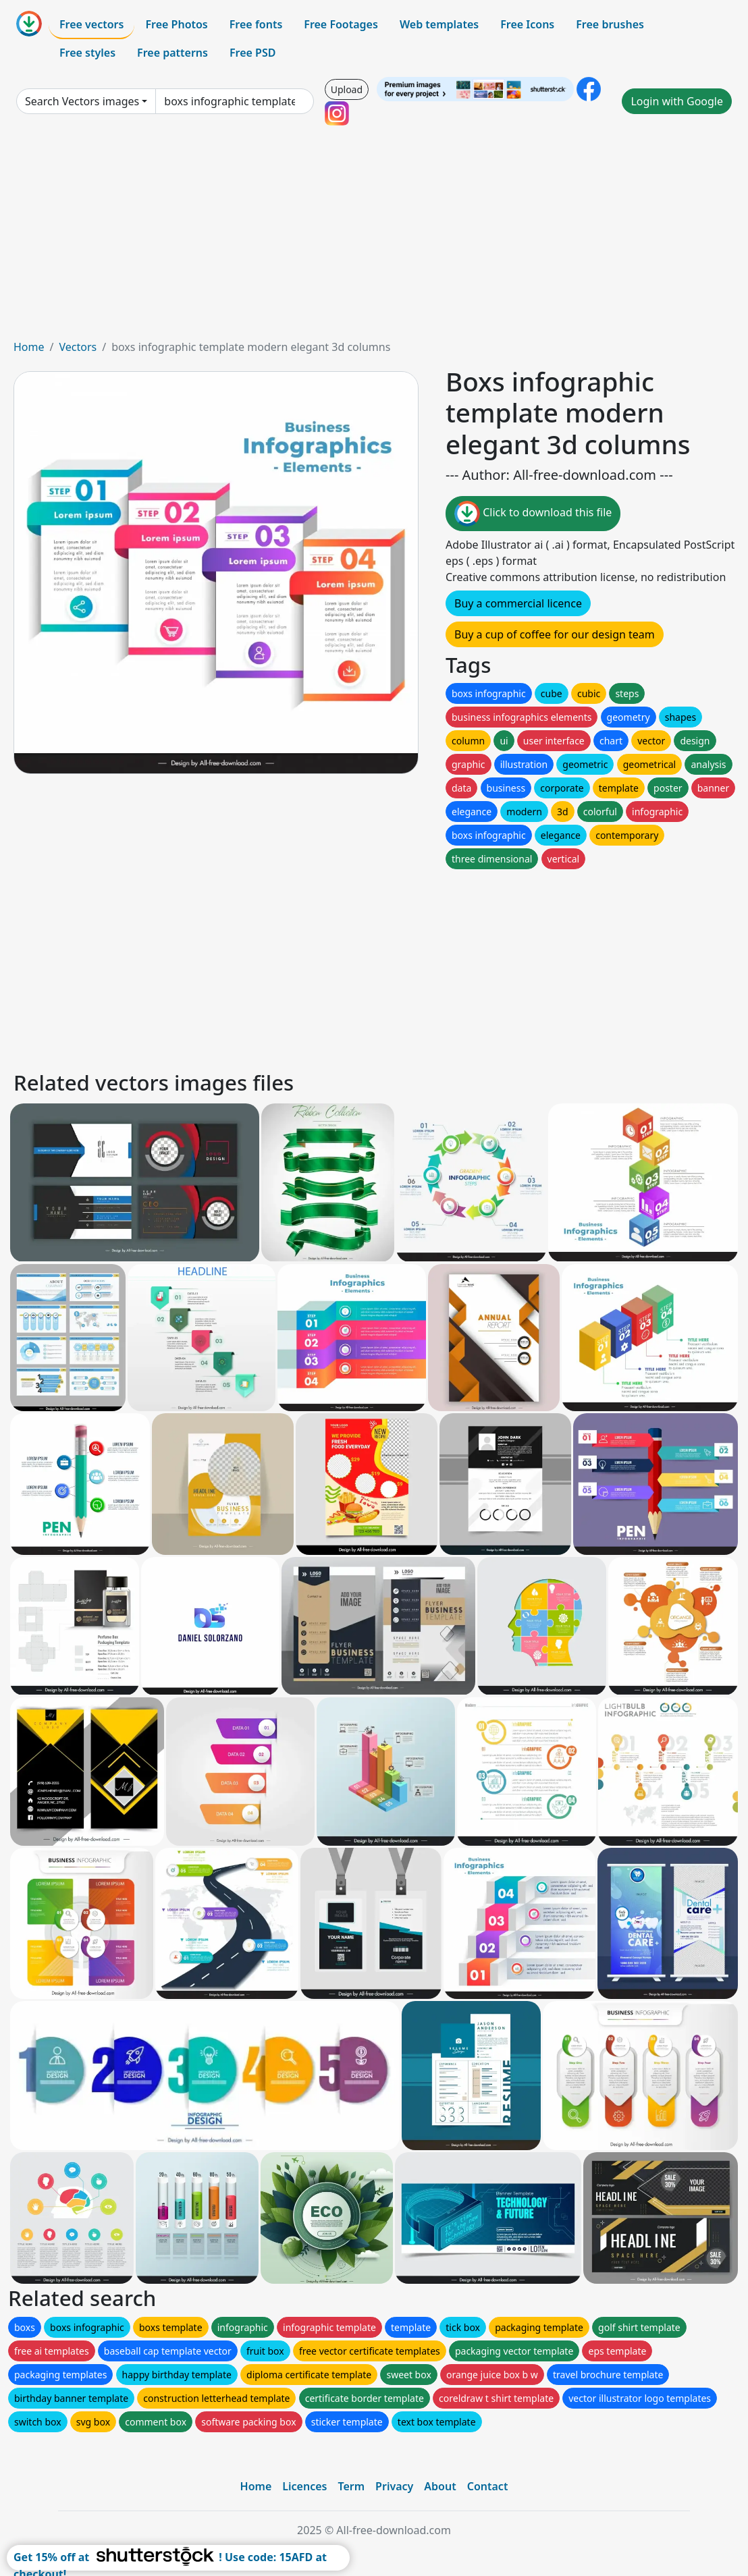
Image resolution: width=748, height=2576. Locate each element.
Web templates (439, 24)
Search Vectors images (82, 101)
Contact (487, 2486)
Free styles (87, 52)
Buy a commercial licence (518, 603)
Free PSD (252, 52)
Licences (304, 2486)
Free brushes (610, 24)
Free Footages (341, 24)
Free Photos (176, 24)
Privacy (394, 2486)
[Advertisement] (374, 237)
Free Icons (527, 24)
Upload (347, 89)
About (440, 2486)
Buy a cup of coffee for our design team (554, 634)
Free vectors (91, 24)
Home (29, 346)
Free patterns (172, 52)
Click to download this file (533, 513)
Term (351, 2486)
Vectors (78, 346)
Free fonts (256, 24)
